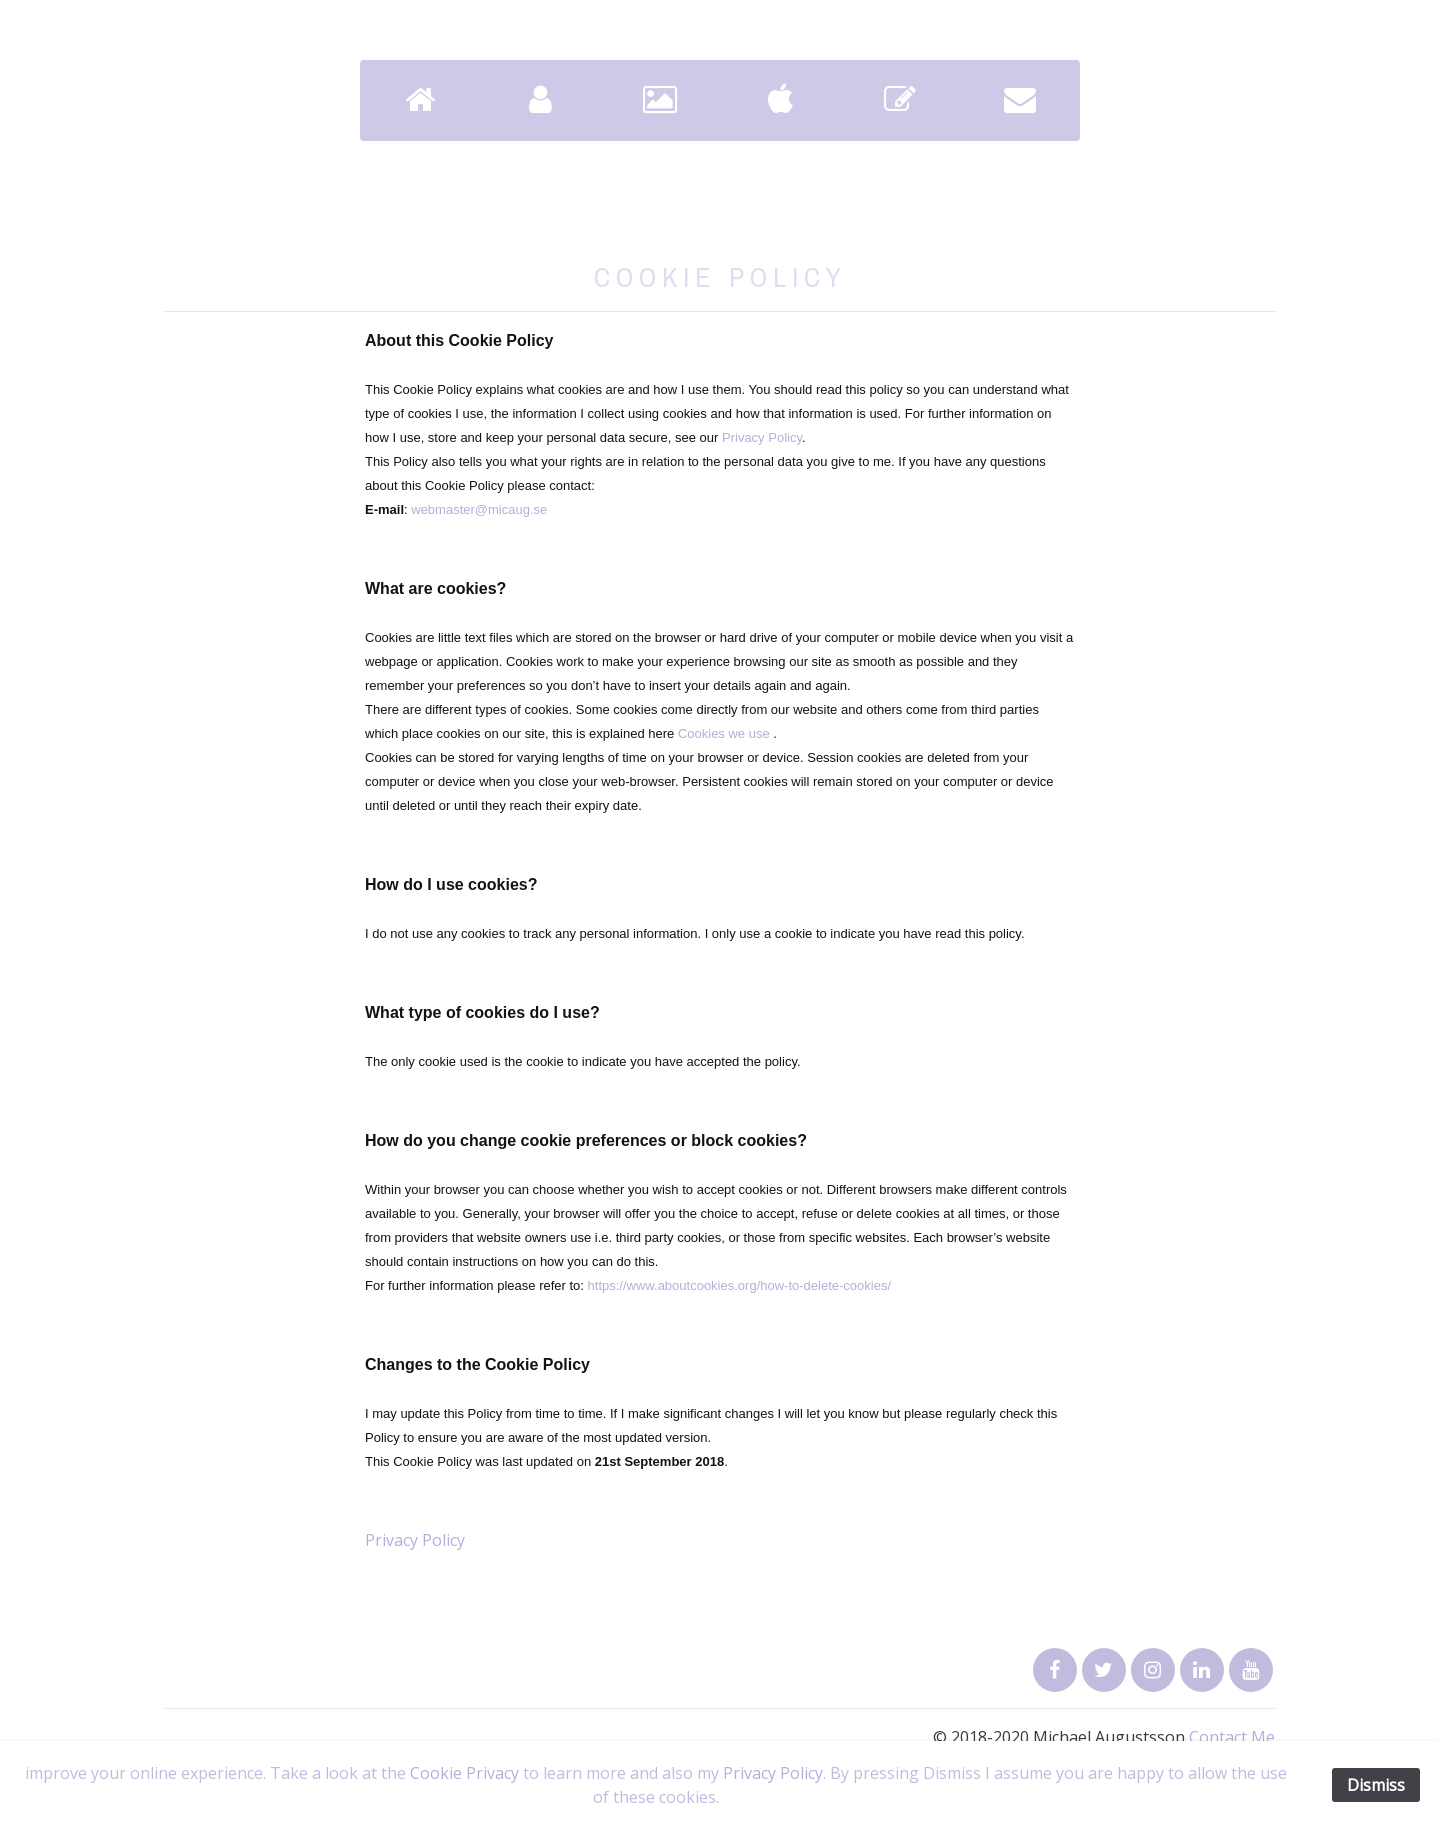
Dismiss (1376, 1785)
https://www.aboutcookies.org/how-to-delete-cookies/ (740, 1285)
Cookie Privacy (464, 1773)
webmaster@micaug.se (479, 509)
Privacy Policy (762, 437)
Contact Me (1232, 1737)
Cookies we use (724, 733)
